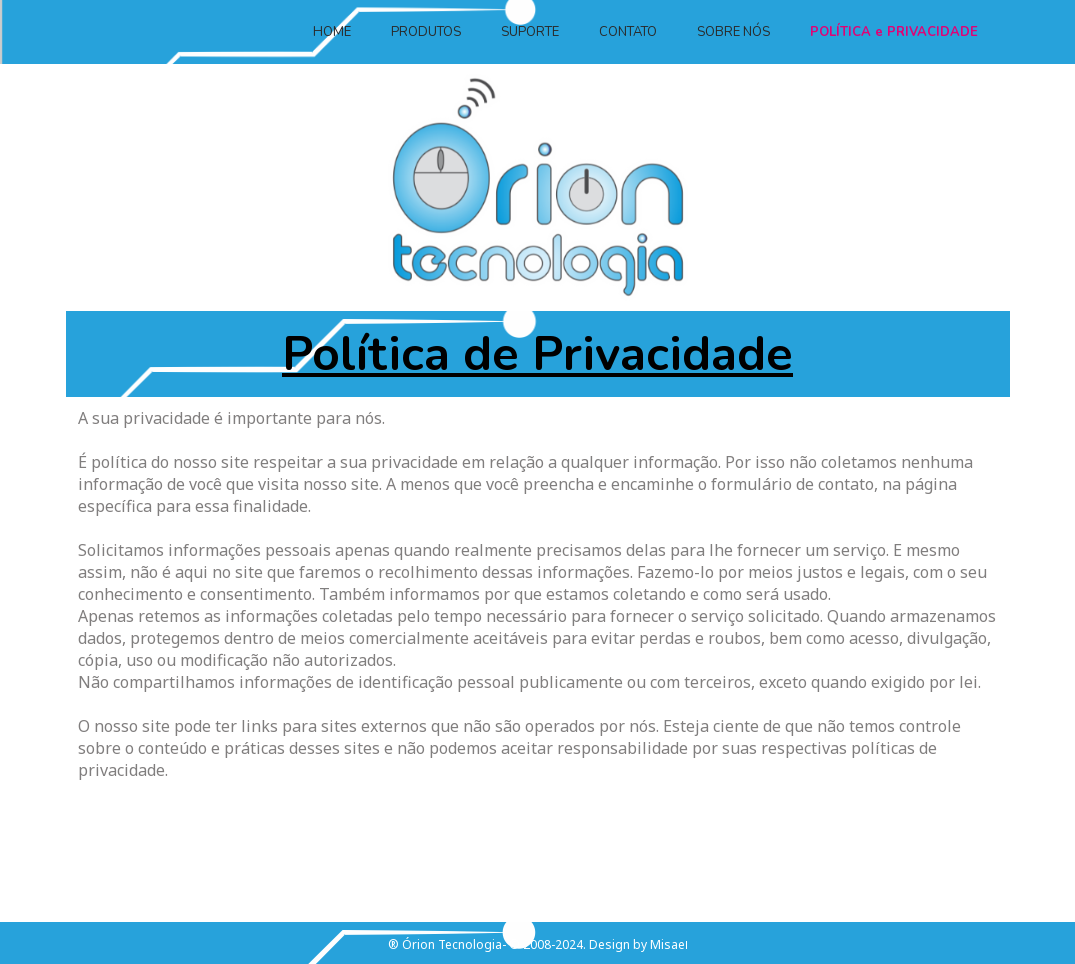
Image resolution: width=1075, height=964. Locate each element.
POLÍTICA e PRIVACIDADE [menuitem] (894, 32)
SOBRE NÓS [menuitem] (733, 32)
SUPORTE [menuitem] (530, 32)
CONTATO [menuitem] (628, 32)
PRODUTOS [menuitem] (426, 32)
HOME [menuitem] (332, 32)
